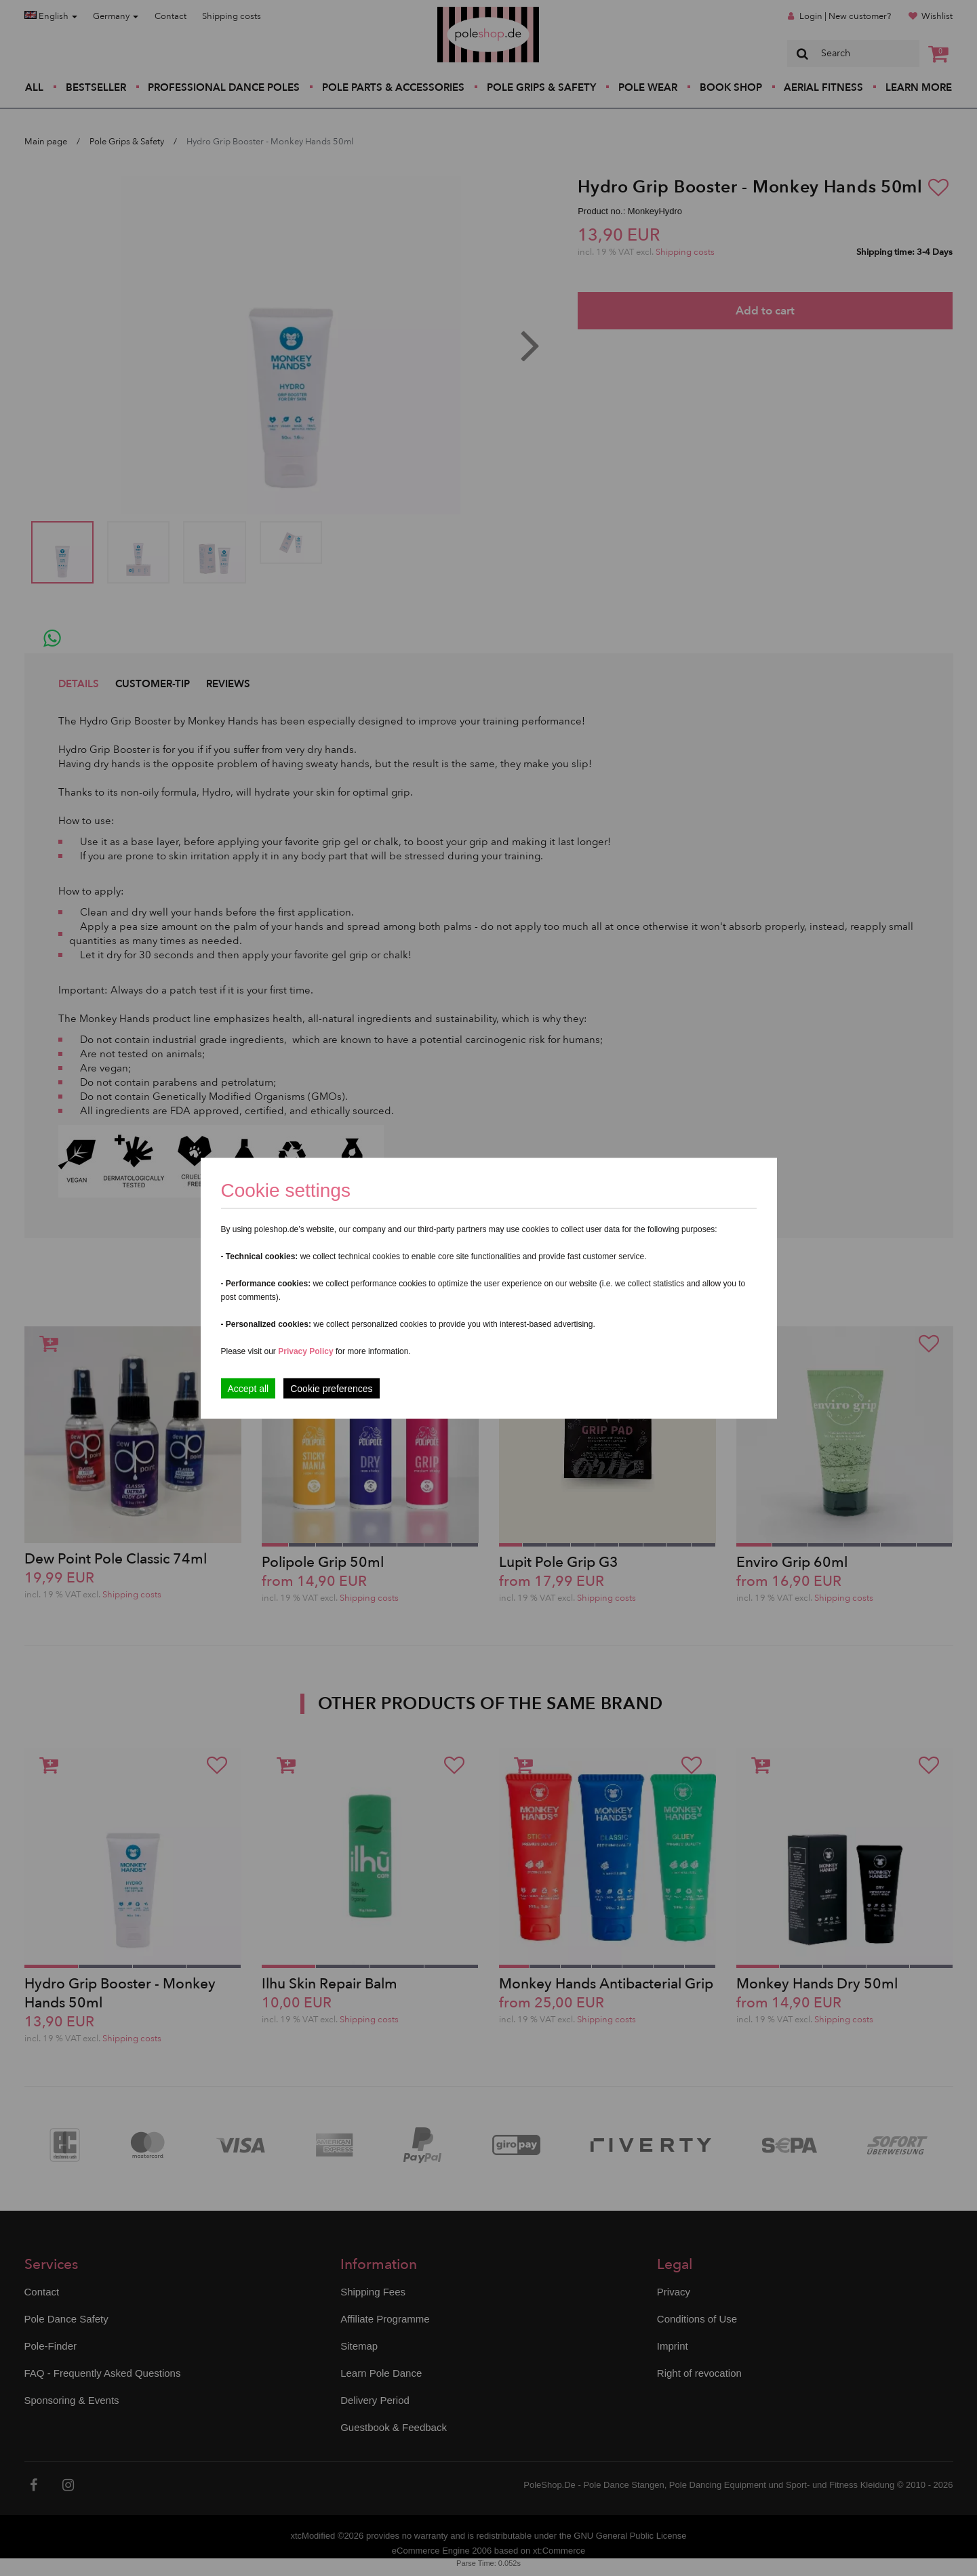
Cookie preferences (331, 1388)
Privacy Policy (305, 1350)
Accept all (248, 1388)
